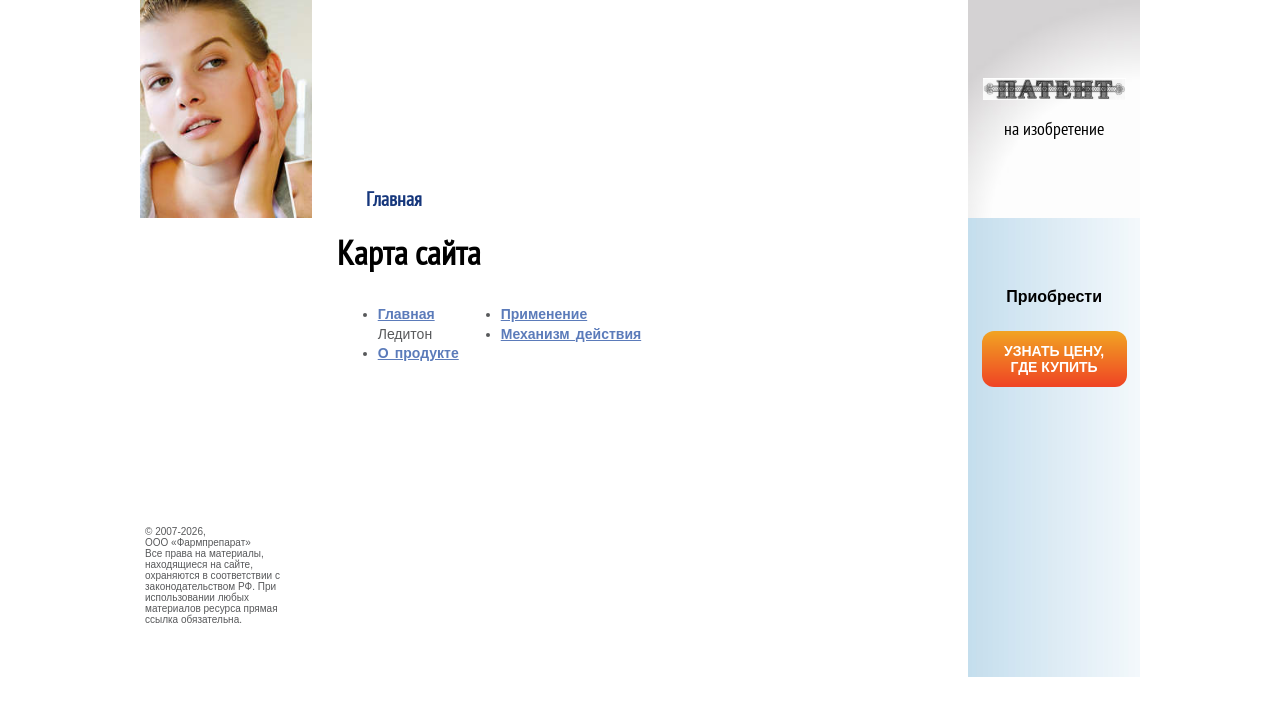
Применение (722, 201)
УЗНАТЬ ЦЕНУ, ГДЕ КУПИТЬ (1054, 359)
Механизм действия (886, 201)
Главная (394, 201)
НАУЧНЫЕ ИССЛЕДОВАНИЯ (220, 374)
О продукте (558, 201)
